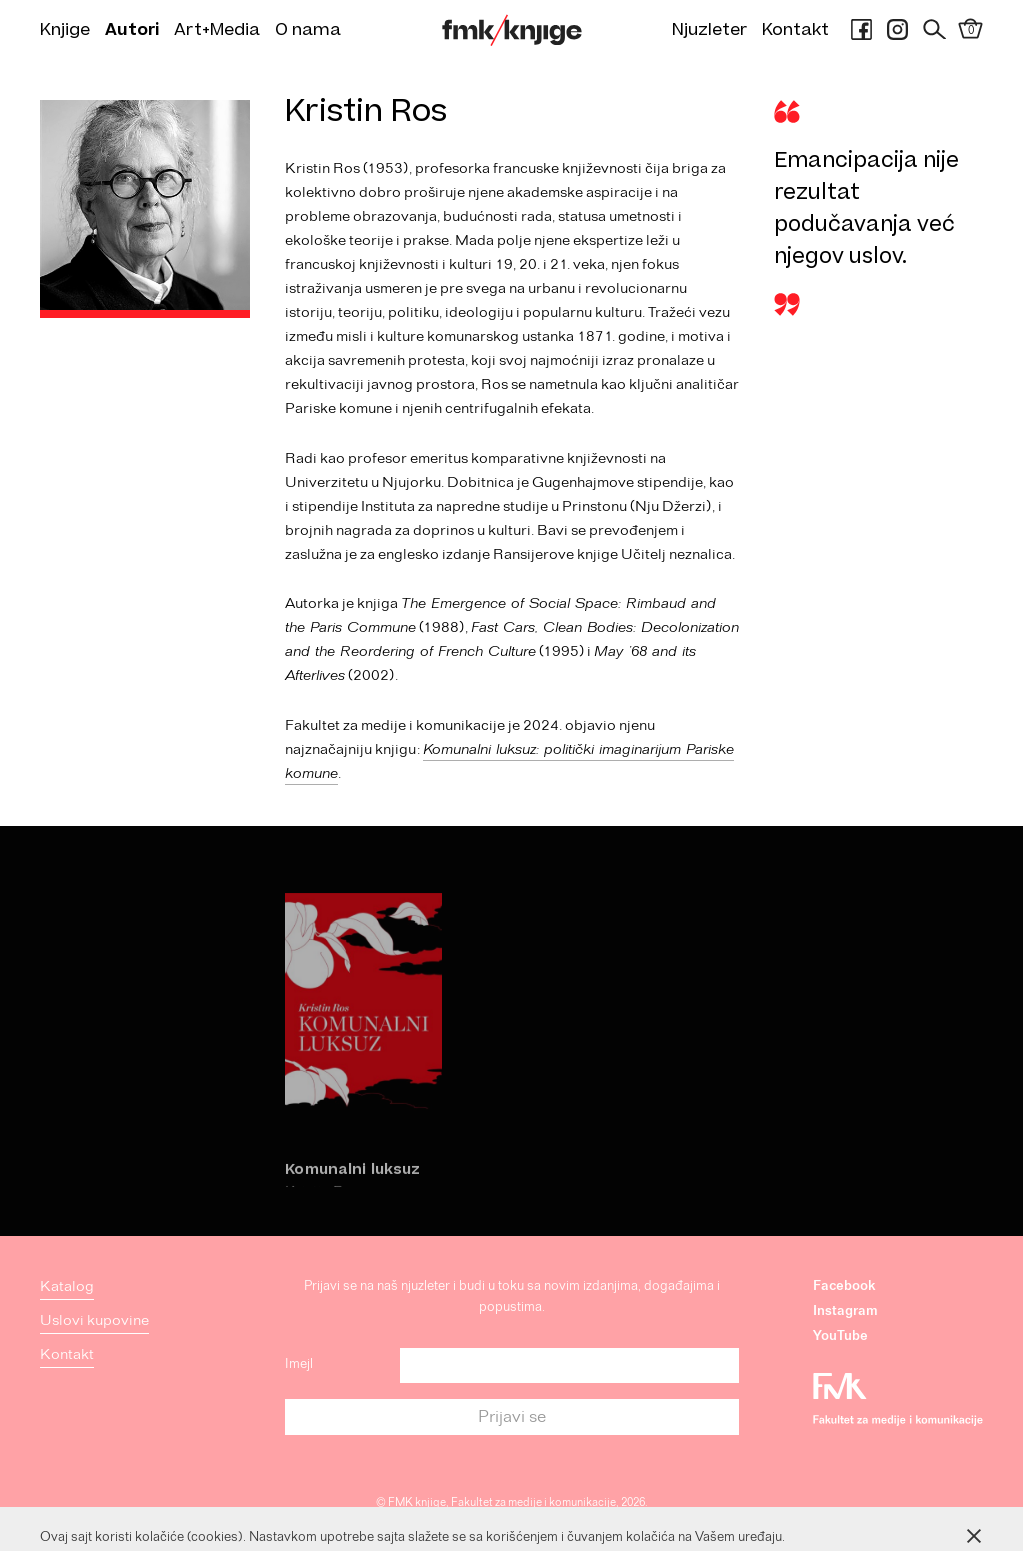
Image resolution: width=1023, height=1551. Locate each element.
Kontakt (795, 30)
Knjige (65, 30)
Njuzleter (709, 30)
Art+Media (217, 30)
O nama (308, 30)
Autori (132, 30)
